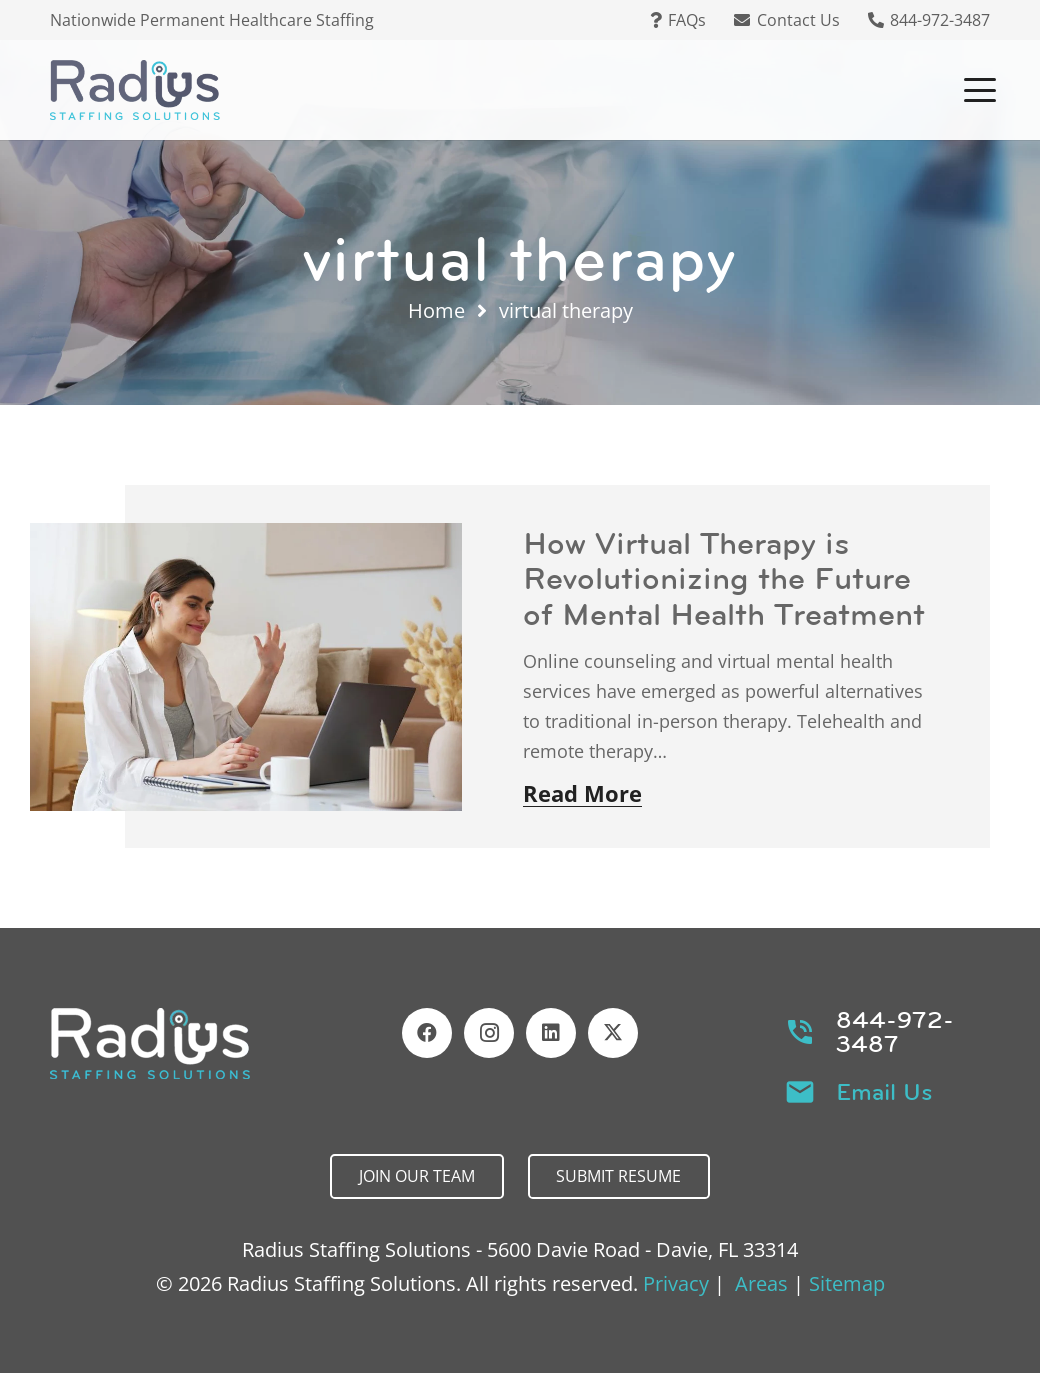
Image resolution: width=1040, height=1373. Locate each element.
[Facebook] (427, 1033)
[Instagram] (489, 1033)
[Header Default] (135, 90)
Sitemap (847, 1283)
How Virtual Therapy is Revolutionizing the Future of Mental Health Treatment (724, 578)
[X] (613, 1033)
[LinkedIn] (551, 1033)
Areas (761, 1283)
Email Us (884, 1092)
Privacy (676, 1283)
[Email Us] (810, 1092)
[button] (980, 90)
